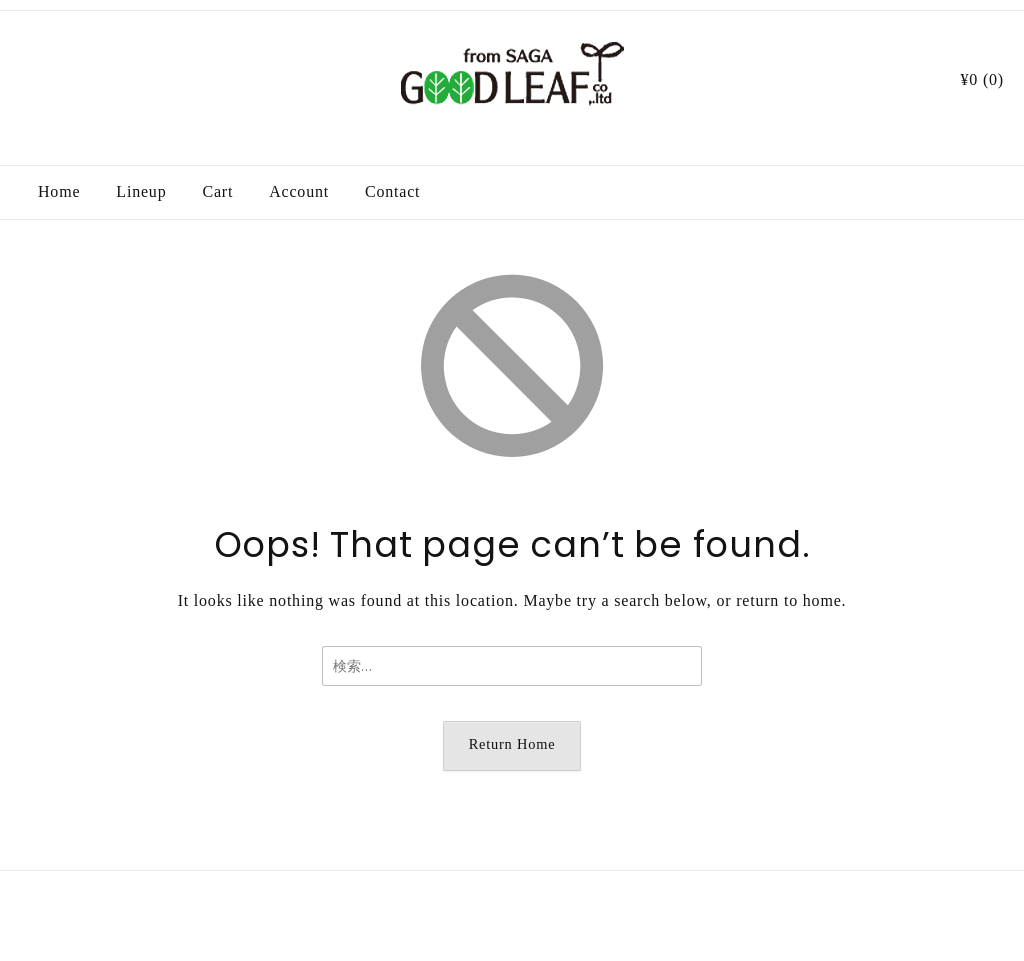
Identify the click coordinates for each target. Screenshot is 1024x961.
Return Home (512, 744)
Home (59, 191)
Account (299, 191)
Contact (392, 191)
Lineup (141, 191)
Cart (217, 191)
